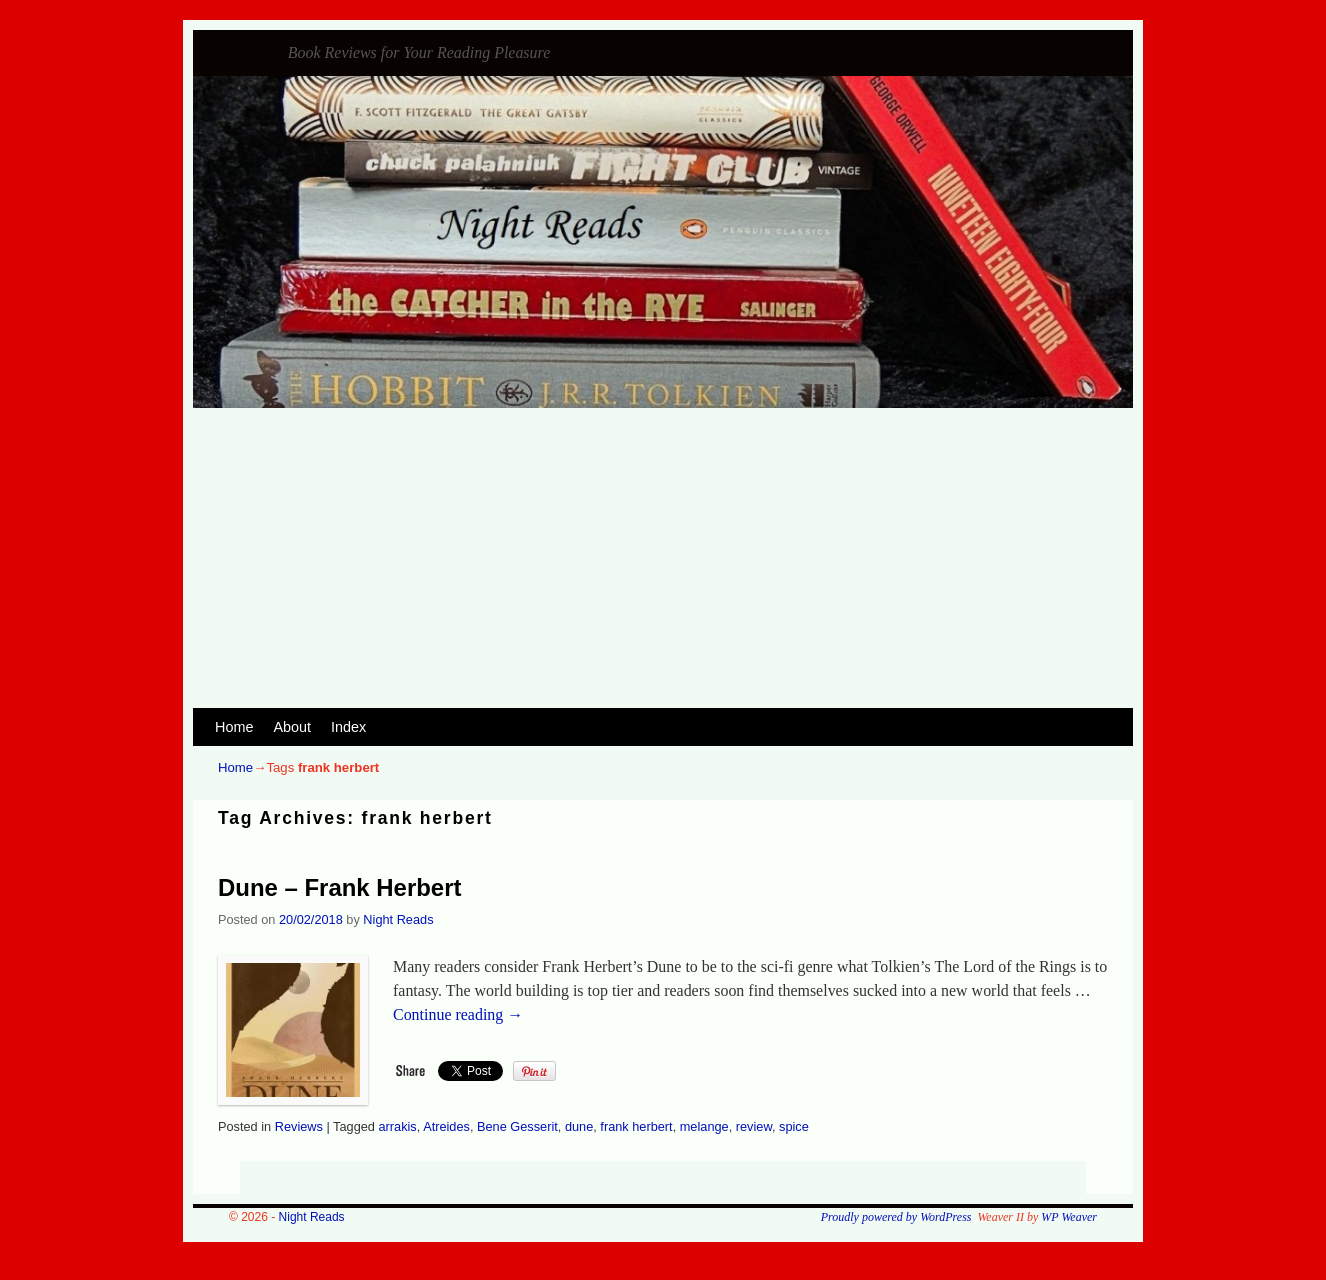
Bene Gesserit (517, 1126)
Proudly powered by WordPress (896, 1217)
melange (704, 1126)
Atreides (446, 1126)
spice (794, 1126)
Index (348, 727)
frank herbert (636, 1126)
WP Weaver (1069, 1217)
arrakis (397, 1126)
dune (579, 1126)
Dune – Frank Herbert (339, 887)
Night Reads (262, 39)
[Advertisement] (663, 558)
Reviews (299, 1126)
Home (234, 727)
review (754, 1126)
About (292, 727)
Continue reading (458, 1014)
